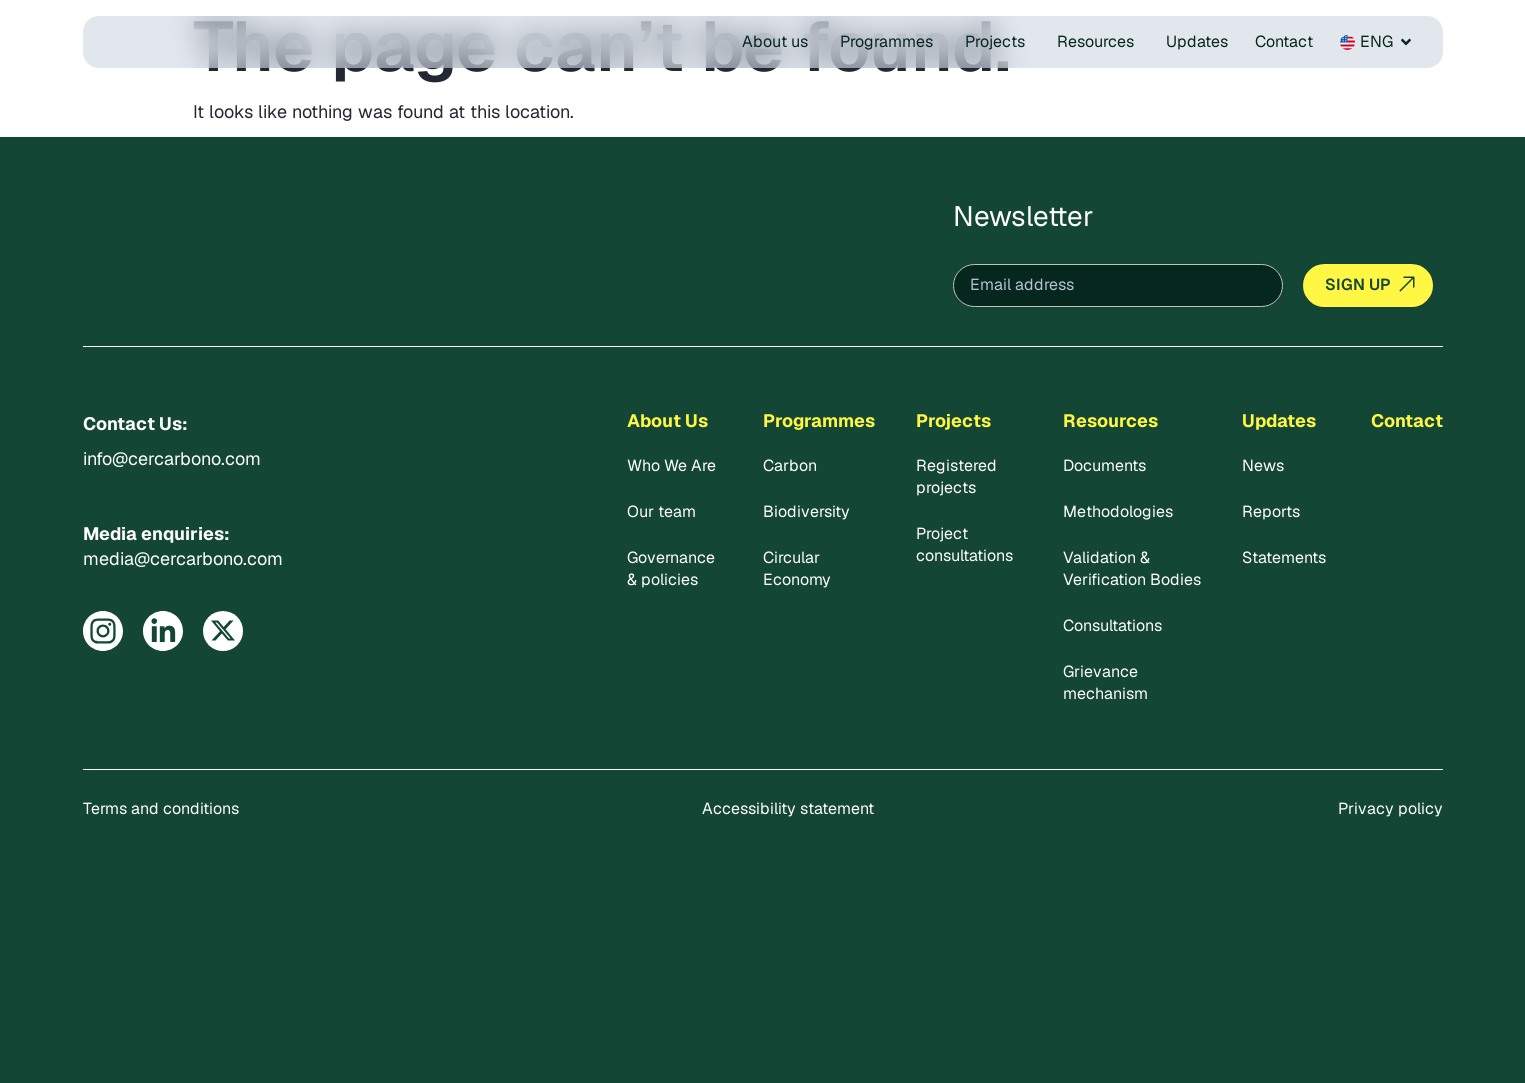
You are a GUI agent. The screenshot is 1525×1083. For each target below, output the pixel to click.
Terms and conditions (161, 808)
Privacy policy (1390, 808)
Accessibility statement (788, 808)
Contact (1407, 420)
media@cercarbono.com (183, 558)
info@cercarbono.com (172, 458)
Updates (1279, 420)
